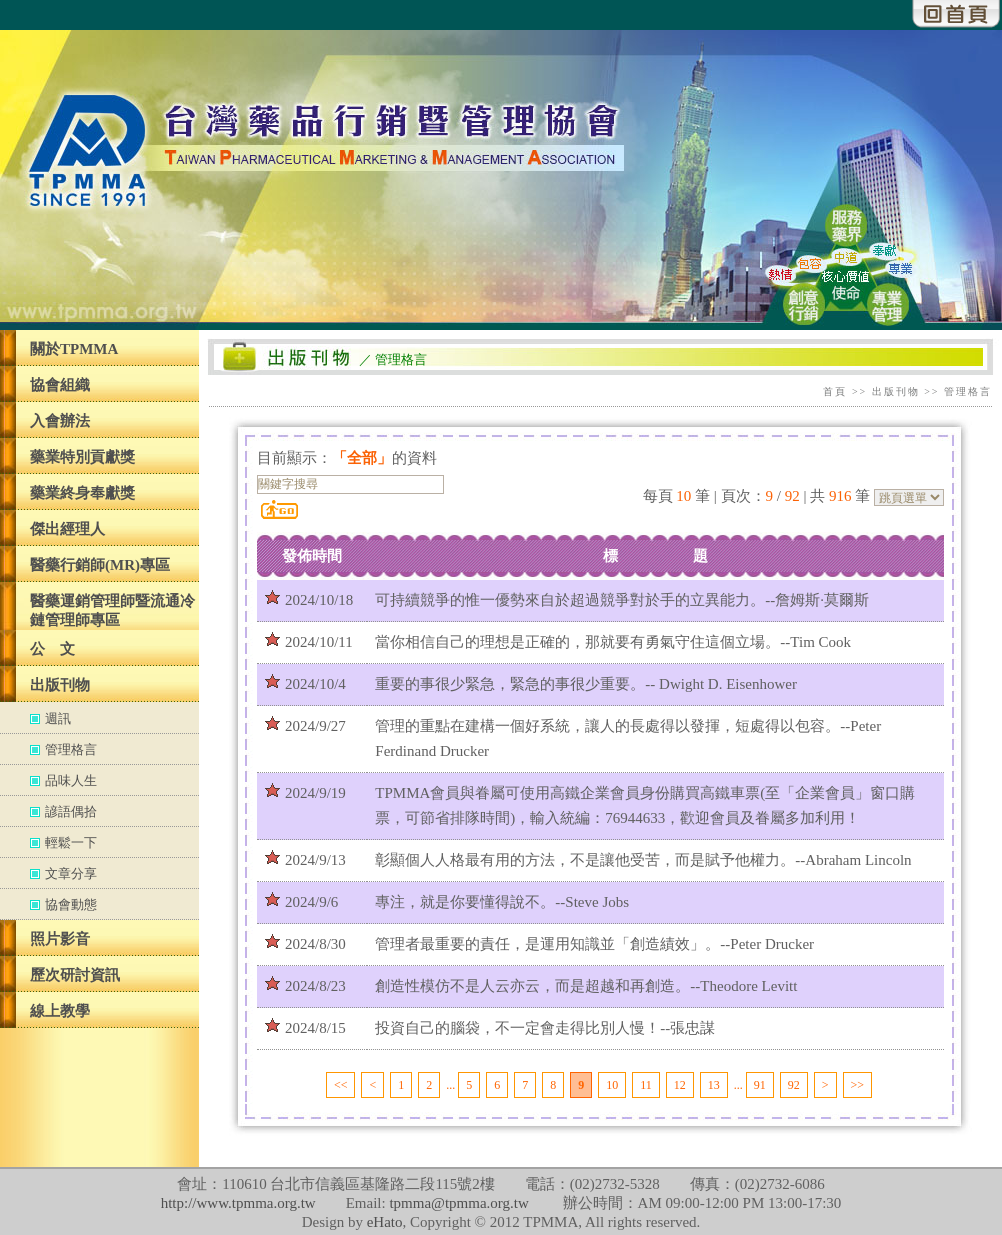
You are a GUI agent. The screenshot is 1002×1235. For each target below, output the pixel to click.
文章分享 (71, 873)
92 (794, 1085)
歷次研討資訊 (75, 975)
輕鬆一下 (71, 842)
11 (646, 1085)
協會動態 (71, 904)
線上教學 (60, 1011)
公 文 (52, 649)
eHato (385, 1222)
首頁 (835, 391)
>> (858, 1085)
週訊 (58, 718)
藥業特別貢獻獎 (82, 457)
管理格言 (71, 749)
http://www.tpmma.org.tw (238, 1203)
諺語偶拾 (71, 811)
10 (612, 1085)
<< (341, 1085)
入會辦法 (60, 421)
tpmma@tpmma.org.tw (458, 1203)
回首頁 (957, 14)
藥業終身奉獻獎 (82, 493)
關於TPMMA (74, 349)
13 (714, 1085)
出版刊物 (60, 685)
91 (760, 1085)
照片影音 (60, 939)
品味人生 (71, 780)
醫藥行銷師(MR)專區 (100, 565)
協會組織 (60, 385)
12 (680, 1085)
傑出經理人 (67, 529)
